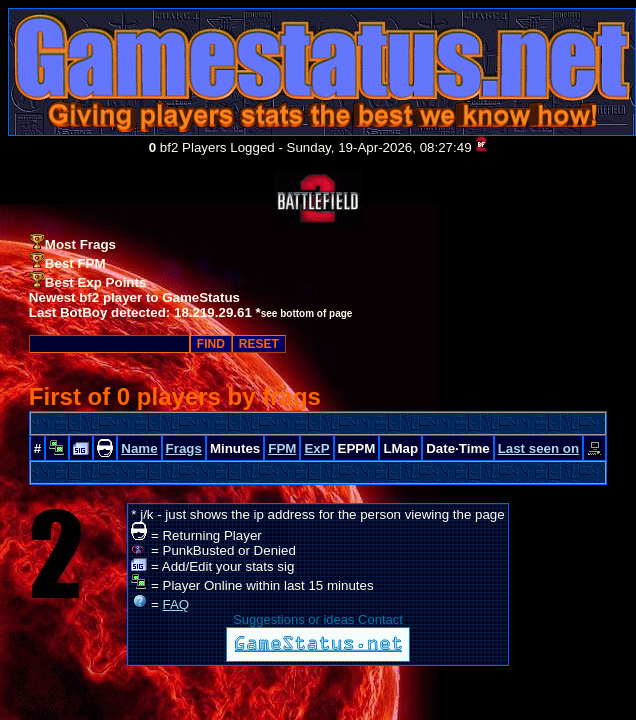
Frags (184, 448)
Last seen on (538, 448)
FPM (282, 448)
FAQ (176, 604)
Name (139, 448)
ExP (316, 448)
